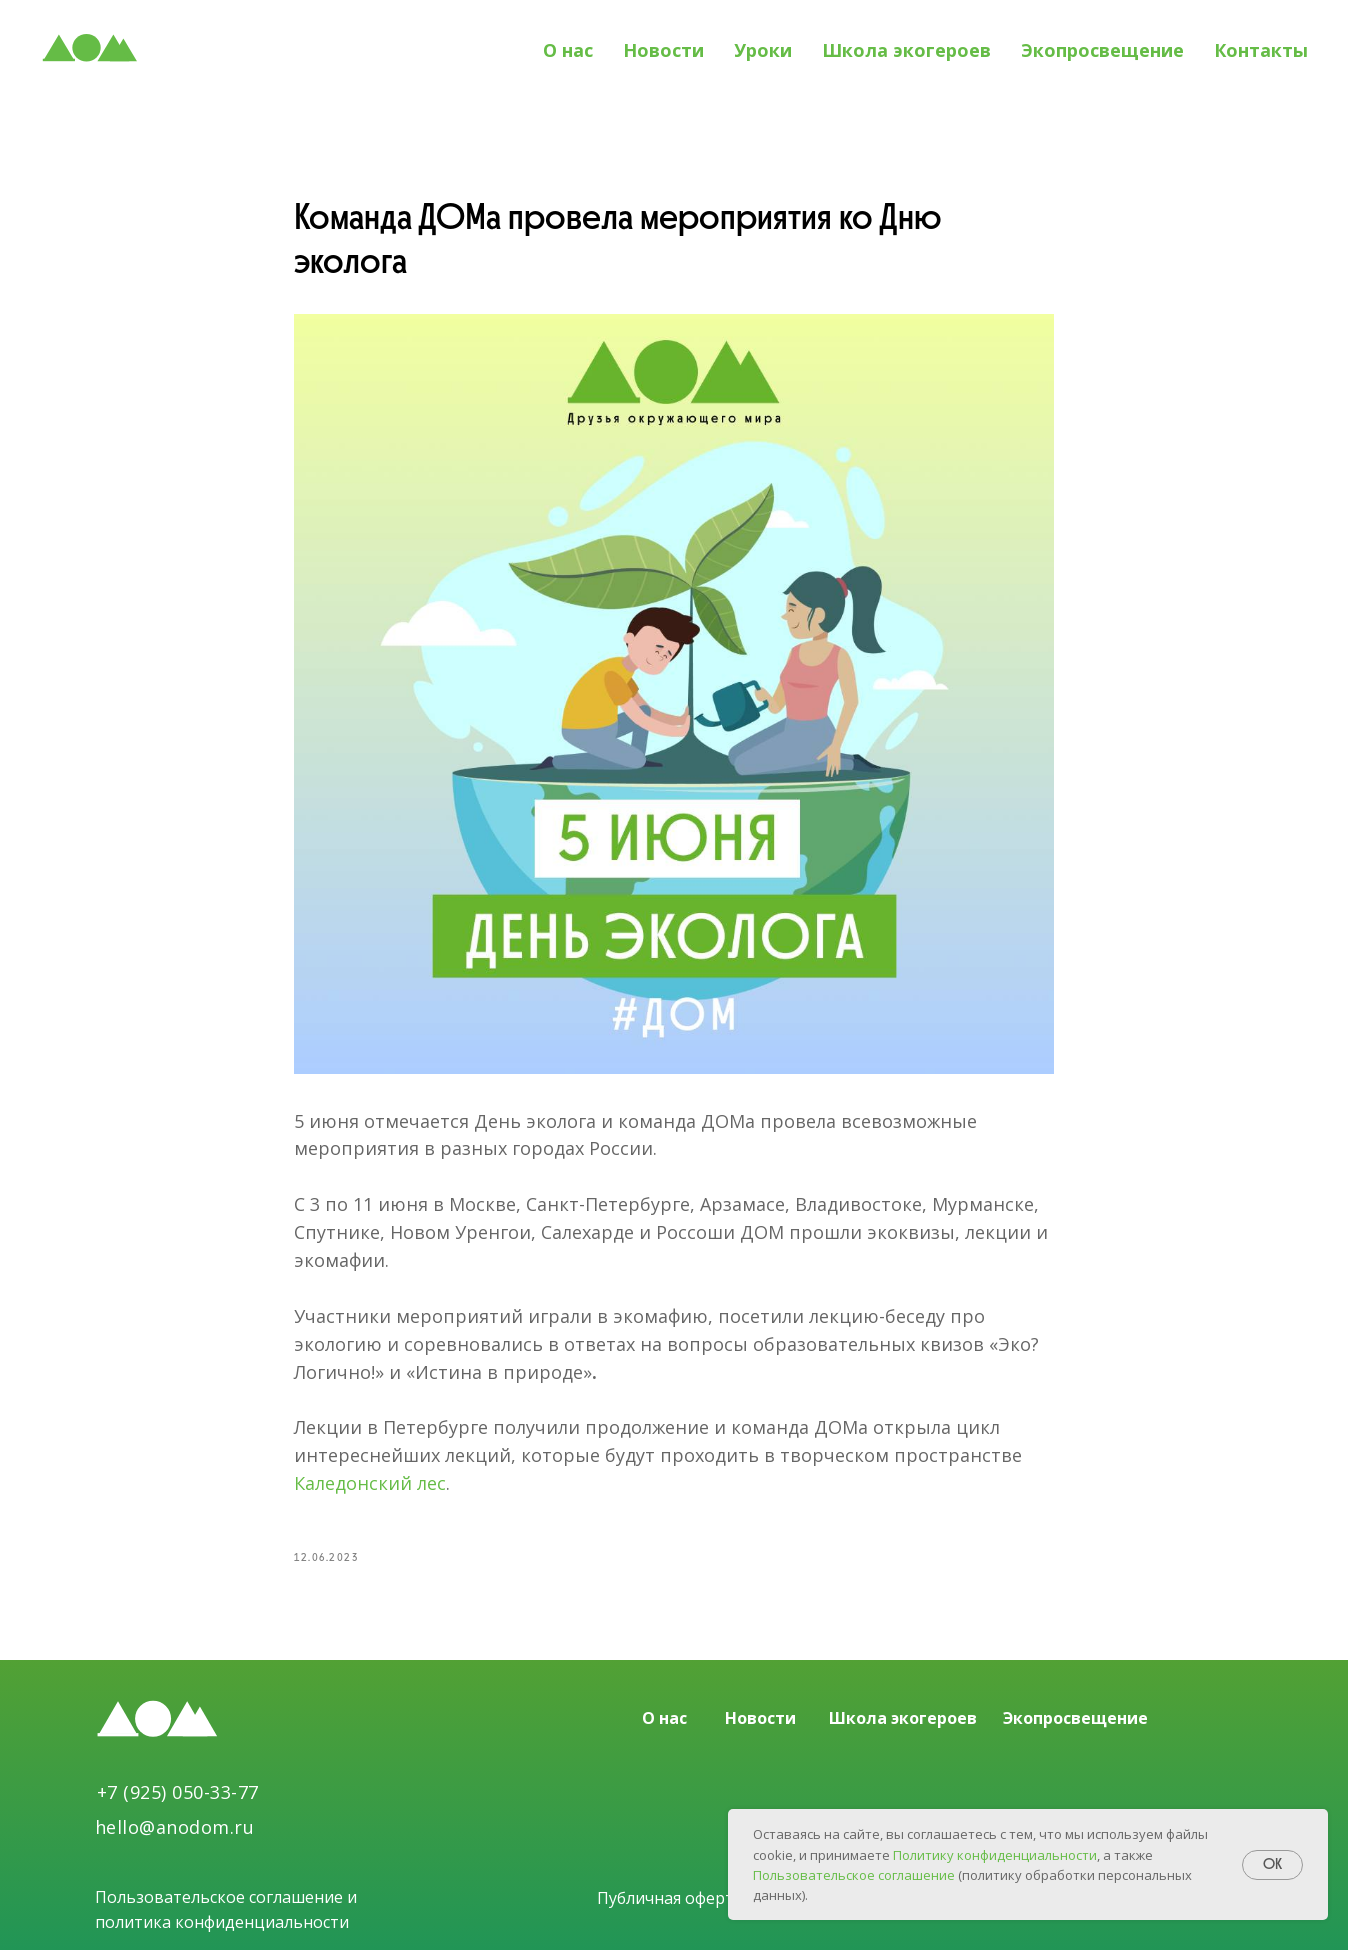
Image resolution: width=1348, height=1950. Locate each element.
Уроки (763, 50)
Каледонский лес (370, 1483)
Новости (663, 50)
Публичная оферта (670, 1898)
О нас (568, 50)
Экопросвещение (1102, 50)
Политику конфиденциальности (995, 1855)
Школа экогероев (906, 50)
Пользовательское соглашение (855, 1875)
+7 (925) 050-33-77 (178, 1792)
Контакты (1261, 50)
